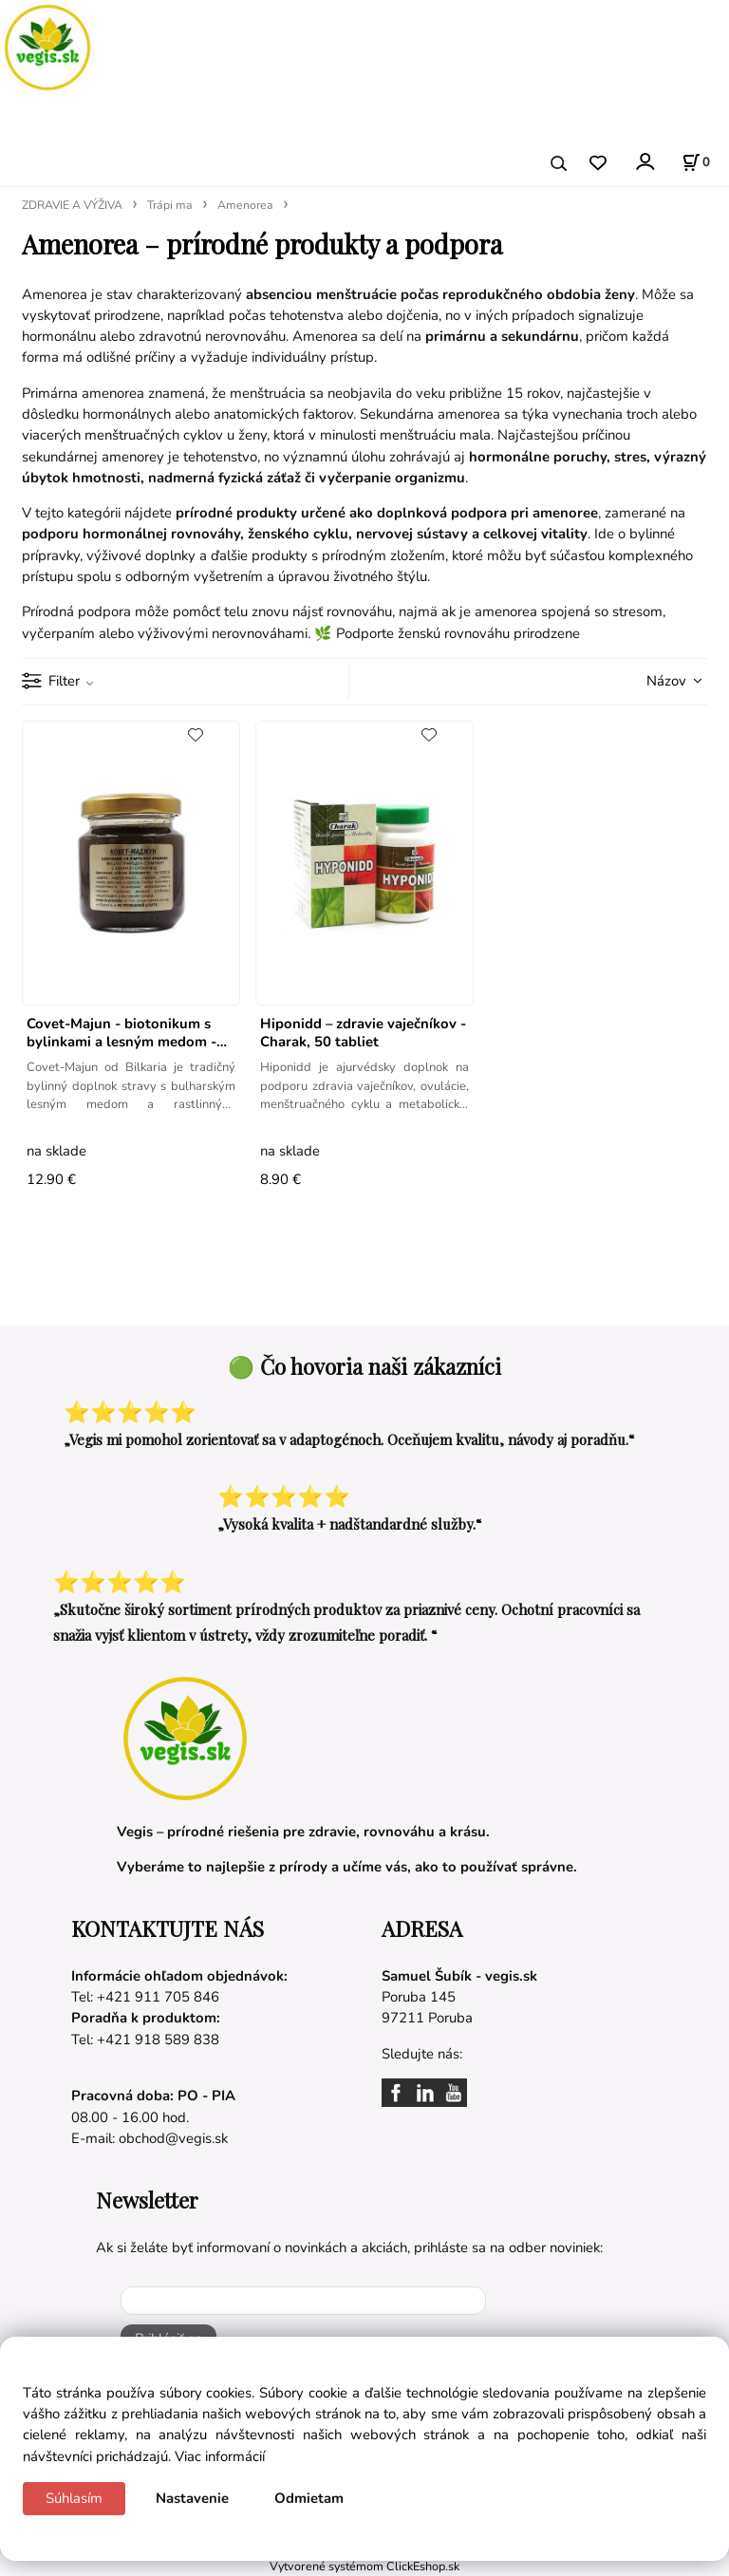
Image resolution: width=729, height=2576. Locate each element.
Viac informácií (220, 2456)
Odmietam (309, 2498)
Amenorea (245, 205)
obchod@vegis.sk (173, 2138)
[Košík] (696, 162)
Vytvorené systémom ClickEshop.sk (364, 2566)
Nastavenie (192, 2498)
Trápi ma (170, 205)
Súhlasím (74, 2498)
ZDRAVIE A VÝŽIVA (72, 205)
